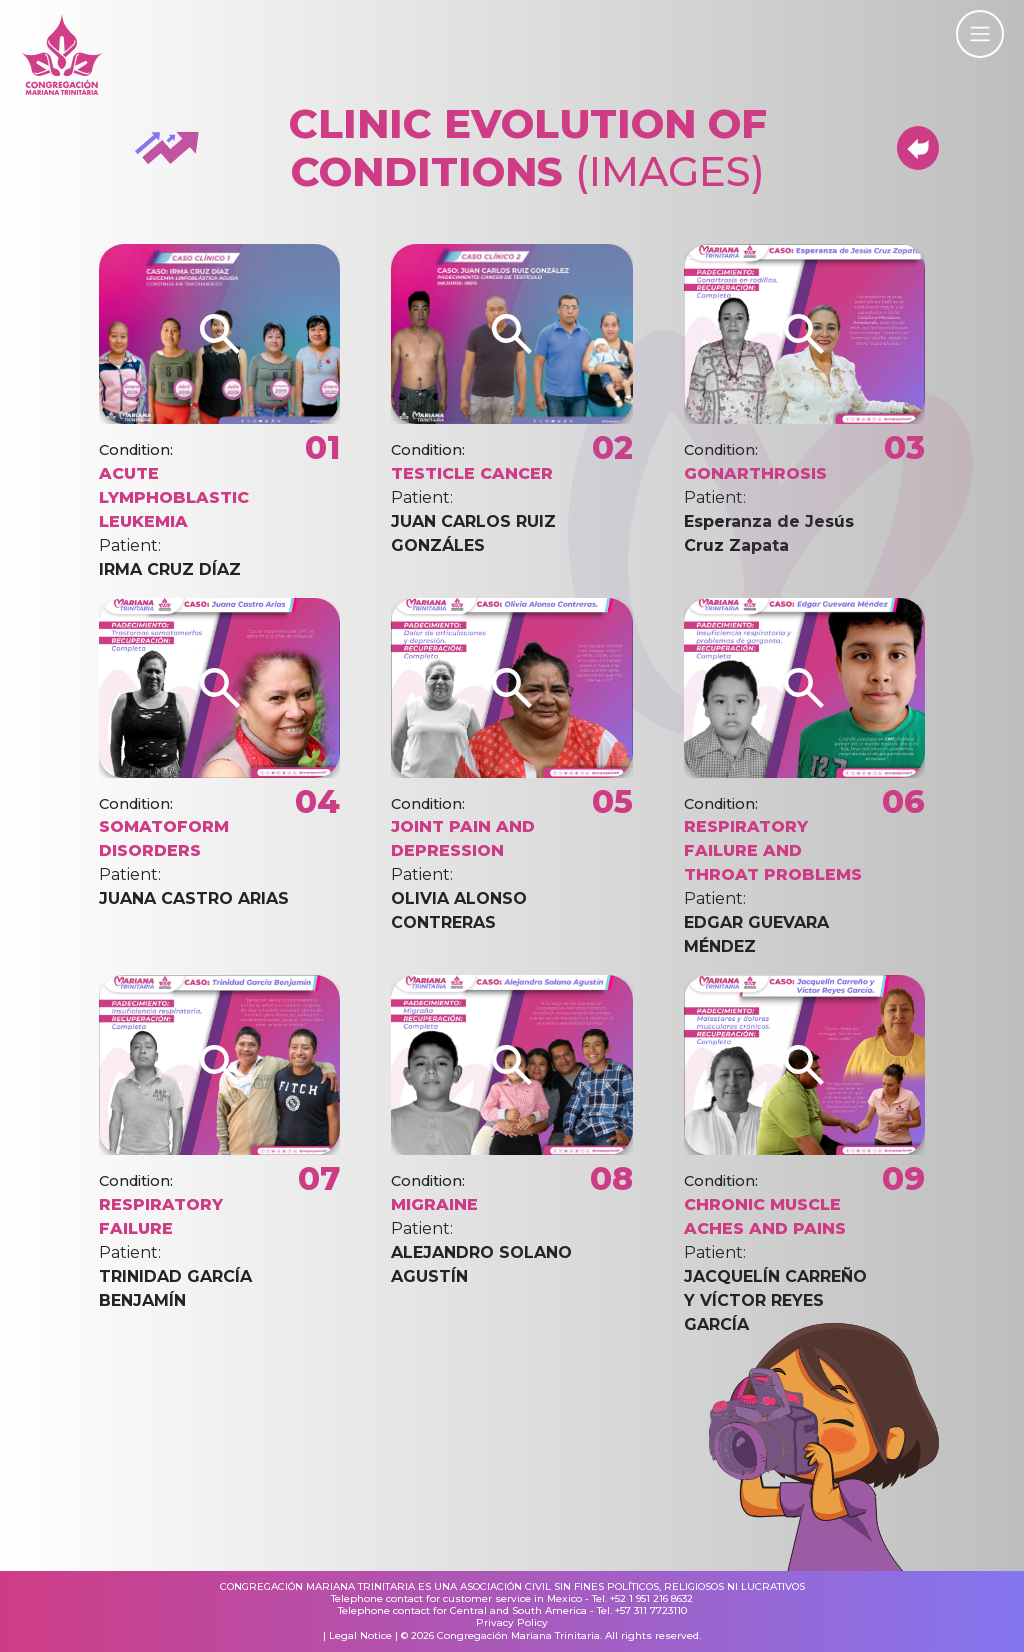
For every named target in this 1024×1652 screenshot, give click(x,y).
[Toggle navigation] (980, 34)
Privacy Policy (512, 1623)
